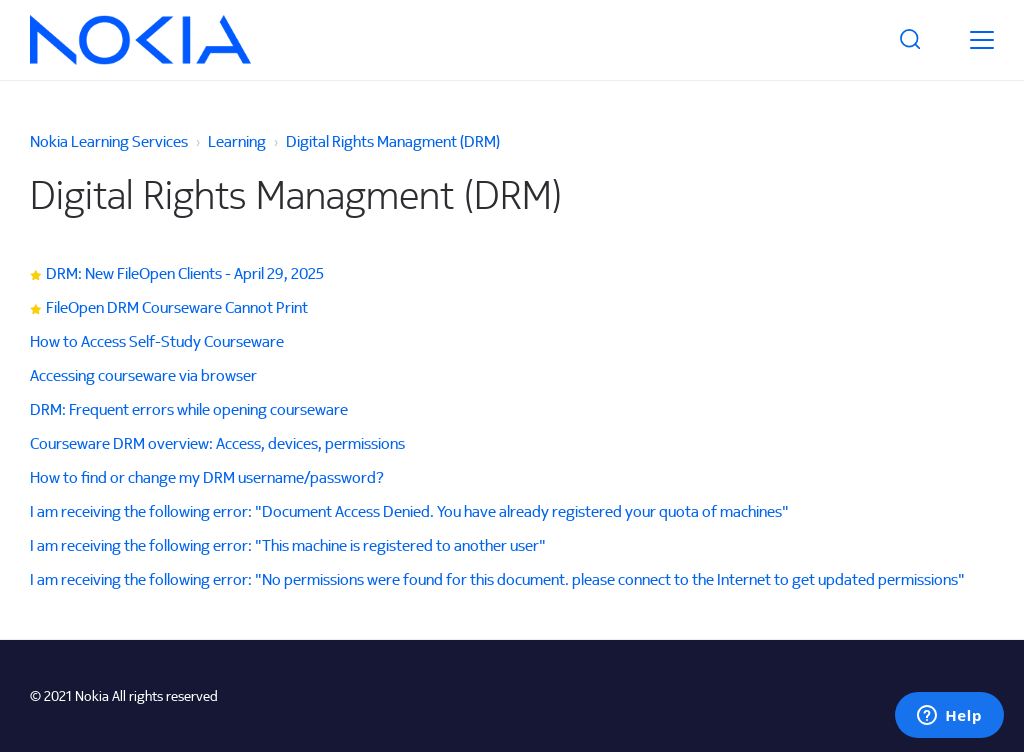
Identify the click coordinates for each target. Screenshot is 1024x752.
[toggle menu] (982, 40)
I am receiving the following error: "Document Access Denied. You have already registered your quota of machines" (409, 511)
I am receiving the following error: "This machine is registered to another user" (288, 545)
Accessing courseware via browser (143, 375)
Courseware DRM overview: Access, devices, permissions (217, 443)
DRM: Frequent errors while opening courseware (189, 409)
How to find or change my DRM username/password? (207, 477)
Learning (237, 141)
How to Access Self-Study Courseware (157, 341)
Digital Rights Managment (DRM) (393, 141)
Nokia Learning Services (109, 141)
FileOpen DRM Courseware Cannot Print (177, 307)
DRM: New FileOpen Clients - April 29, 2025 (185, 273)
